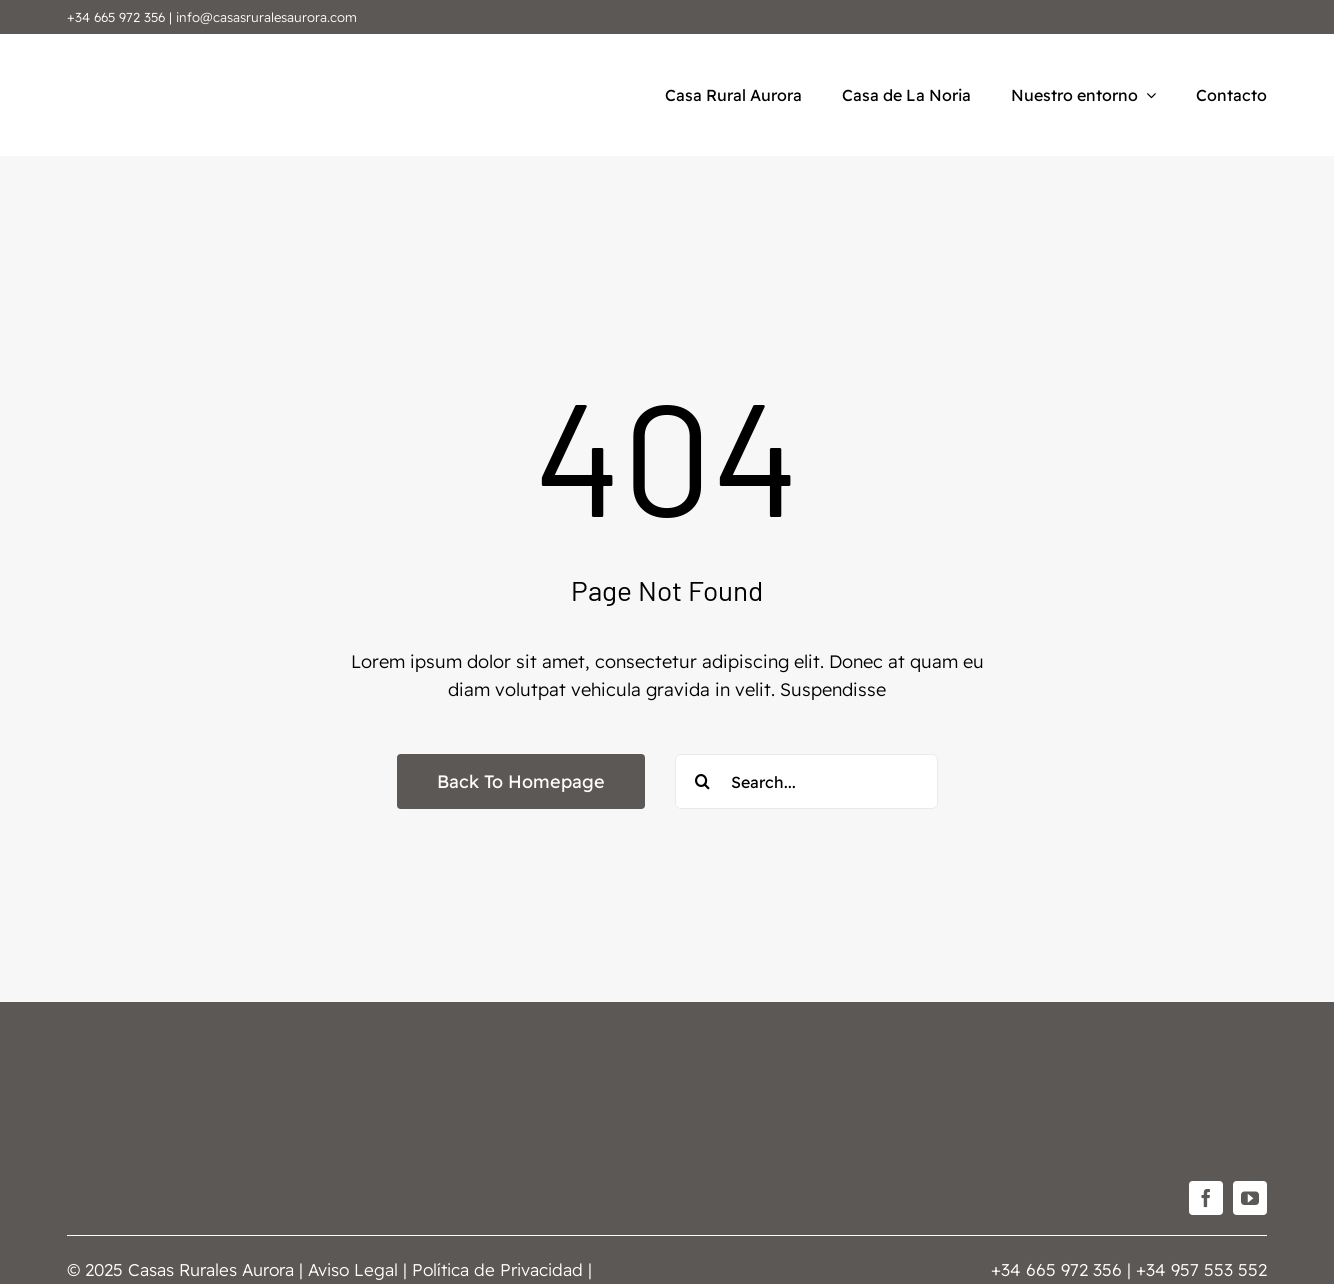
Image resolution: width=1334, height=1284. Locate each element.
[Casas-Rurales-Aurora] (117, 52)
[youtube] (1250, 1198)
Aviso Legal (353, 1269)
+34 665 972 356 (116, 17)
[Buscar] (702, 781)
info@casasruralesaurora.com (266, 17)
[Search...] (806, 781)
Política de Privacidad (497, 1269)
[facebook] (1206, 1198)
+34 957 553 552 (1201, 1269)
